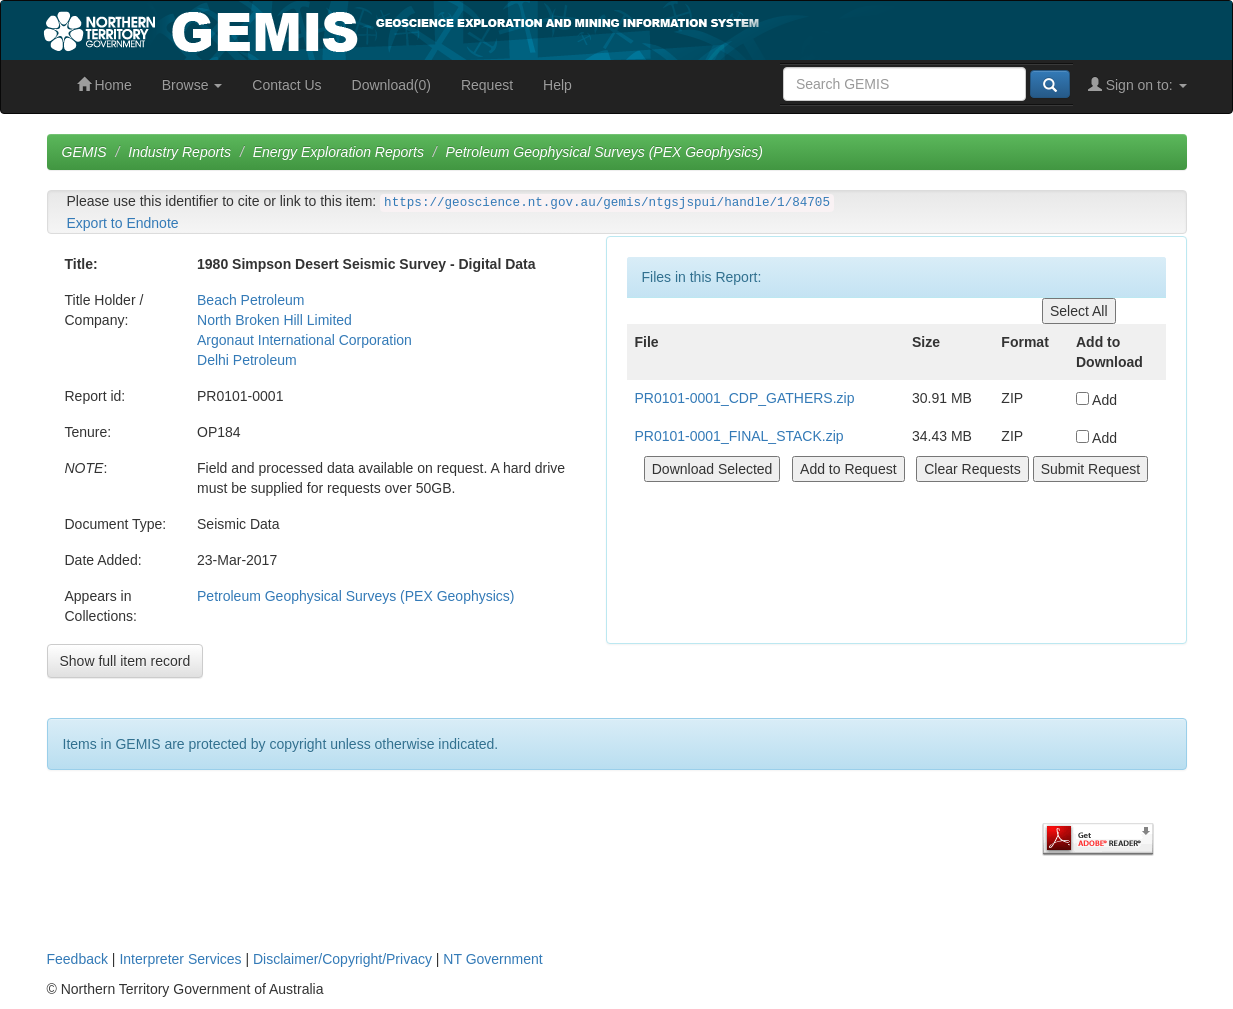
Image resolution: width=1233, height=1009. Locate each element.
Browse (192, 85)
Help (557, 85)
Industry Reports (179, 152)
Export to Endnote (123, 223)
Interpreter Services (180, 959)
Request (487, 85)
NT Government (492, 959)
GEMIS (84, 152)
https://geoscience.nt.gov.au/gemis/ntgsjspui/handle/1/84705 (607, 203)
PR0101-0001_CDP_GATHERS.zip (745, 398)
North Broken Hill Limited (274, 320)
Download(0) (391, 85)
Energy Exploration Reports (338, 152)
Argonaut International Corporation (304, 340)
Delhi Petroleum (247, 360)
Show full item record (125, 661)
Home (104, 85)
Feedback (77, 959)
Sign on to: (1137, 85)
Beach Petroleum (250, 300)
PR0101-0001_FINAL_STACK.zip (739, 436)
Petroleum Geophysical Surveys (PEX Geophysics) (604, 152)
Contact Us (286, 85)
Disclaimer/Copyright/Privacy (342, 959)
